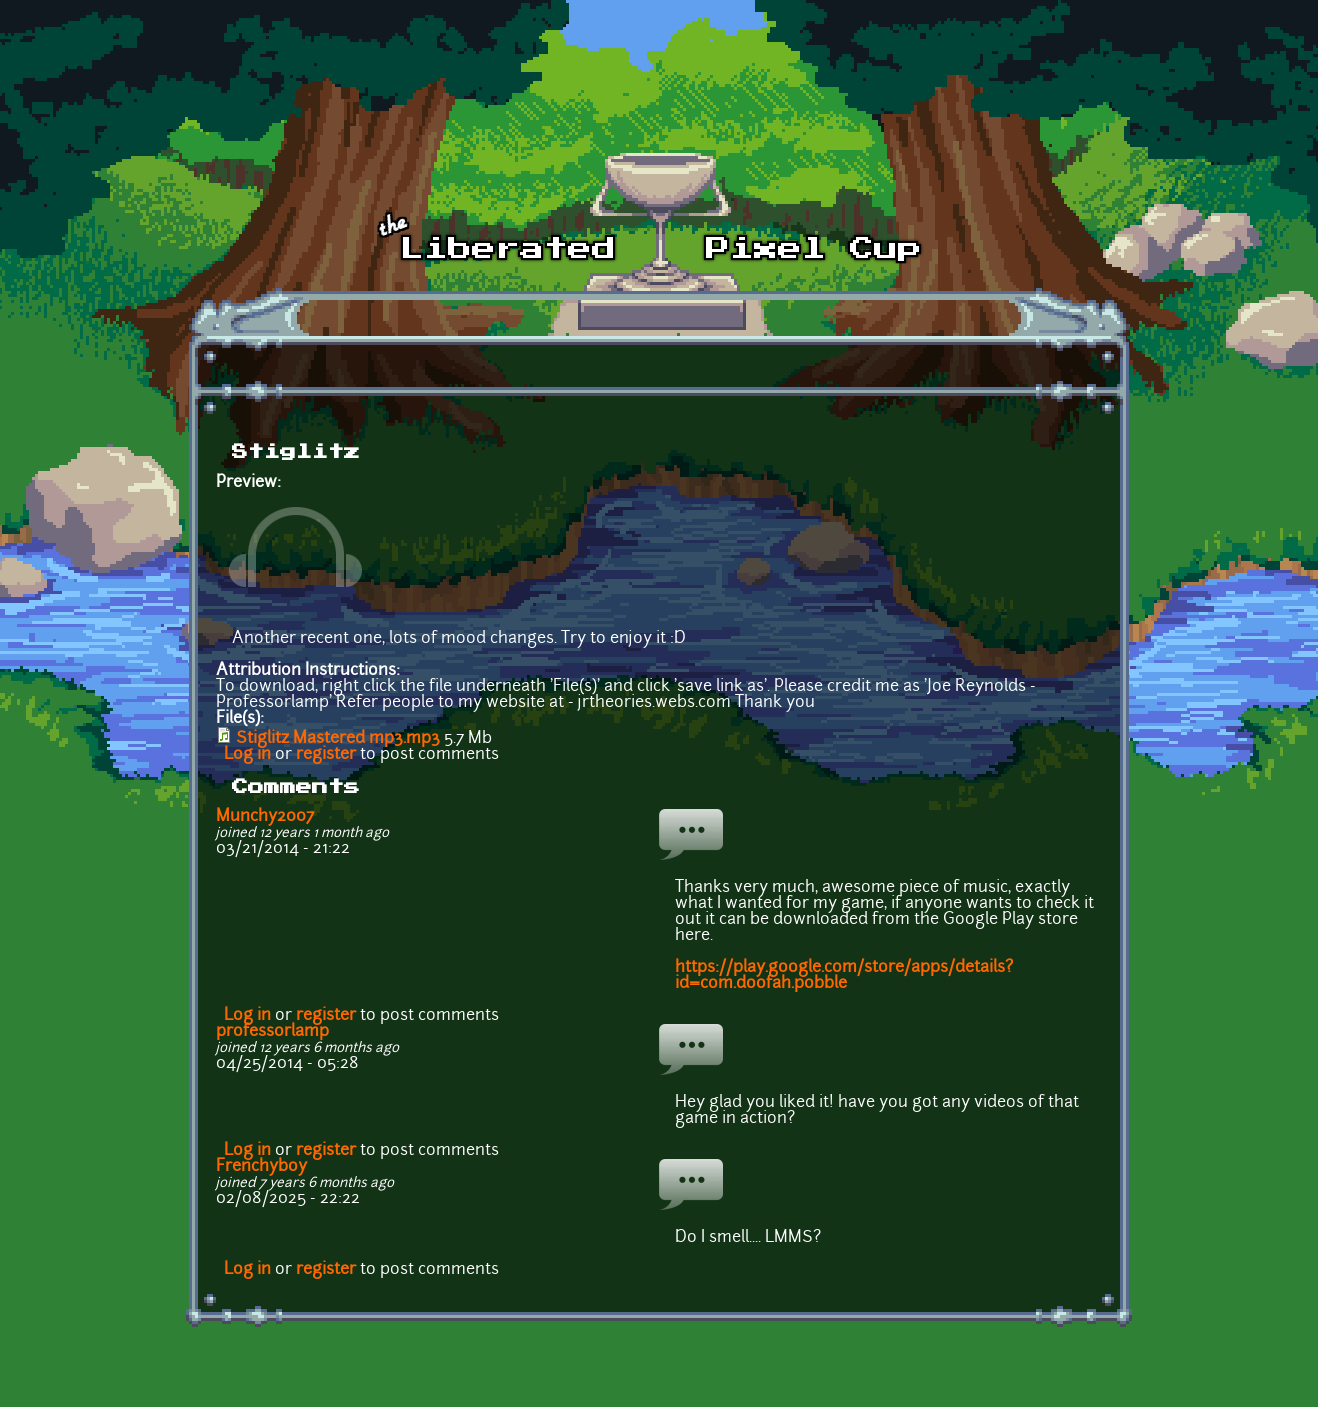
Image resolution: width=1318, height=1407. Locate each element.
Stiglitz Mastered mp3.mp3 (338, 739)
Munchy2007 (265, 817)
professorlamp (272, 1032)
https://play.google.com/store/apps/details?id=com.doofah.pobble (844, 976)
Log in (247, 755)
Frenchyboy (261, 1167)
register (326, 755)
